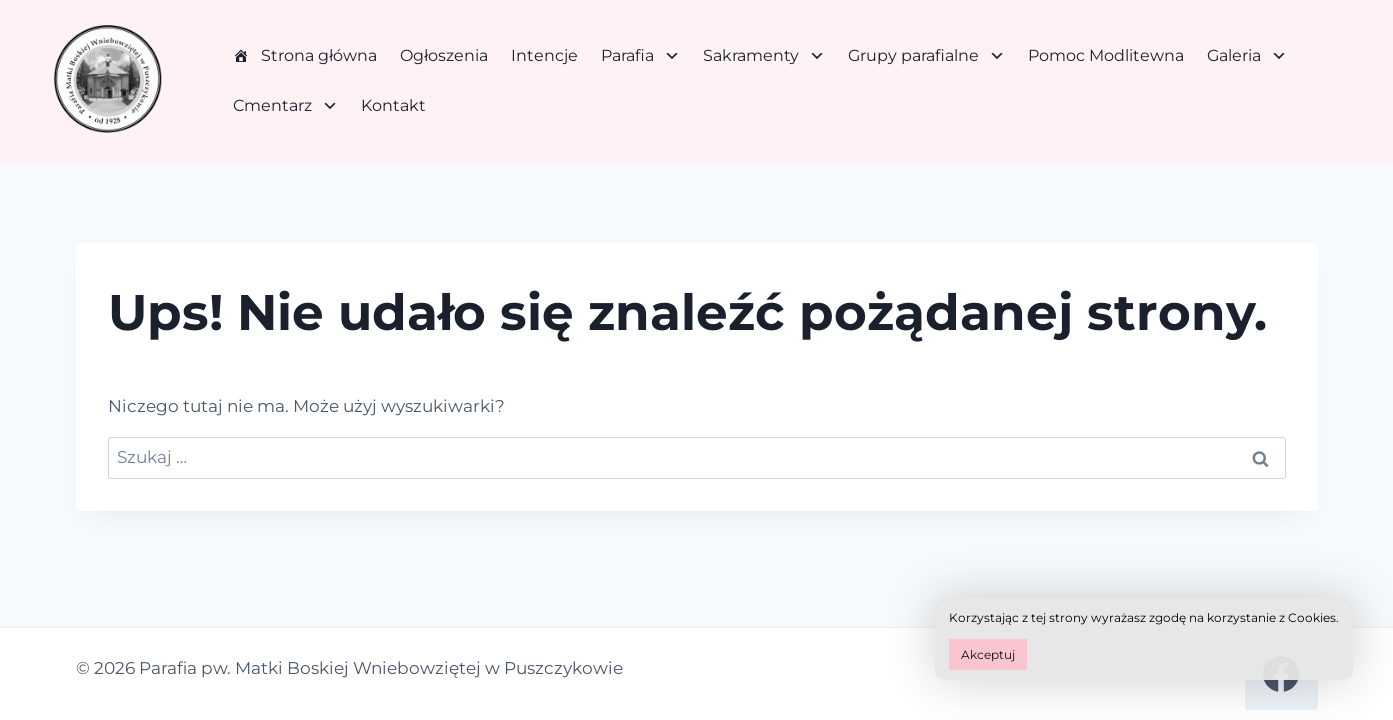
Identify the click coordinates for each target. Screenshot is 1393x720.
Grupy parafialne (926, 56)
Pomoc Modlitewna (1106, 55)
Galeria (1247, 56)
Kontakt (393, 105)
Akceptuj (988, 654)
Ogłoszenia (444, 55)
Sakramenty (764, 56)
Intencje (544, 55)
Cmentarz (285, 106)
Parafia (640, 56)
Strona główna (319, 55)
